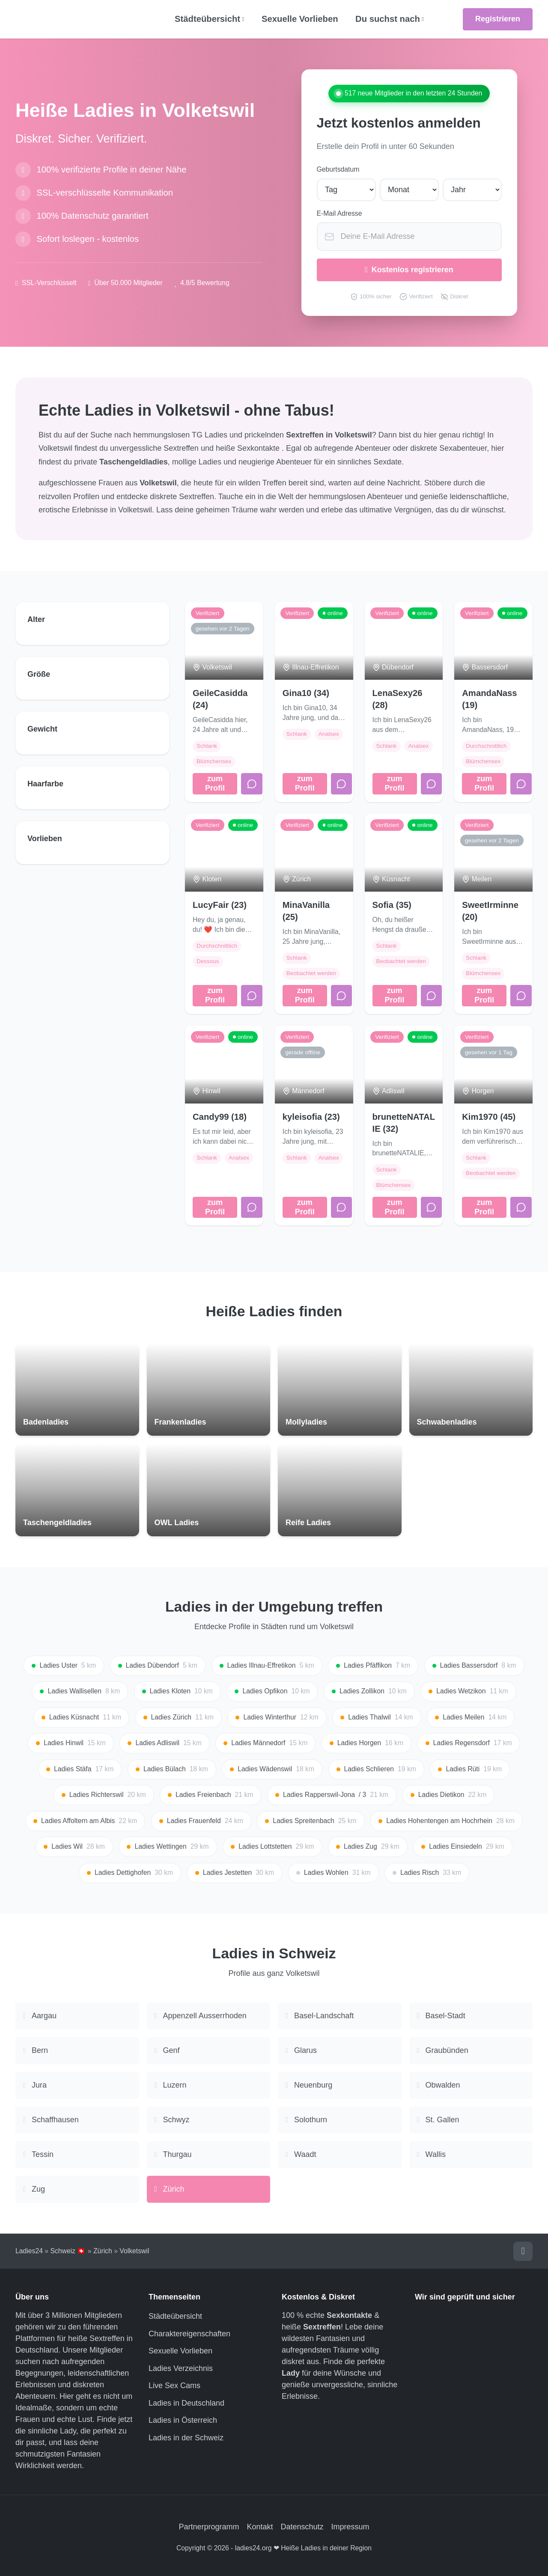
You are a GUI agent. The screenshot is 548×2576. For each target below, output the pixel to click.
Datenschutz (302, 2526)
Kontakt (260, 2526)
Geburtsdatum (338, 169)
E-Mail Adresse (339, 213)
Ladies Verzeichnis (181, 2368)
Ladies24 (29, 2251)
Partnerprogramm (209, 2526)
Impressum (350, 2526)
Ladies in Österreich (183, 2420)
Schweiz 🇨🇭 (68, 2251)
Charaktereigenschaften (189, 2333)
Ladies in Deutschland (186, 2403)
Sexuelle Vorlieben (300, 19)
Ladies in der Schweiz (186, 2437)
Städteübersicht (175, 2316)
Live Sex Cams (174, 2385)
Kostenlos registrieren (409, 269)
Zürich (102, 2251)
